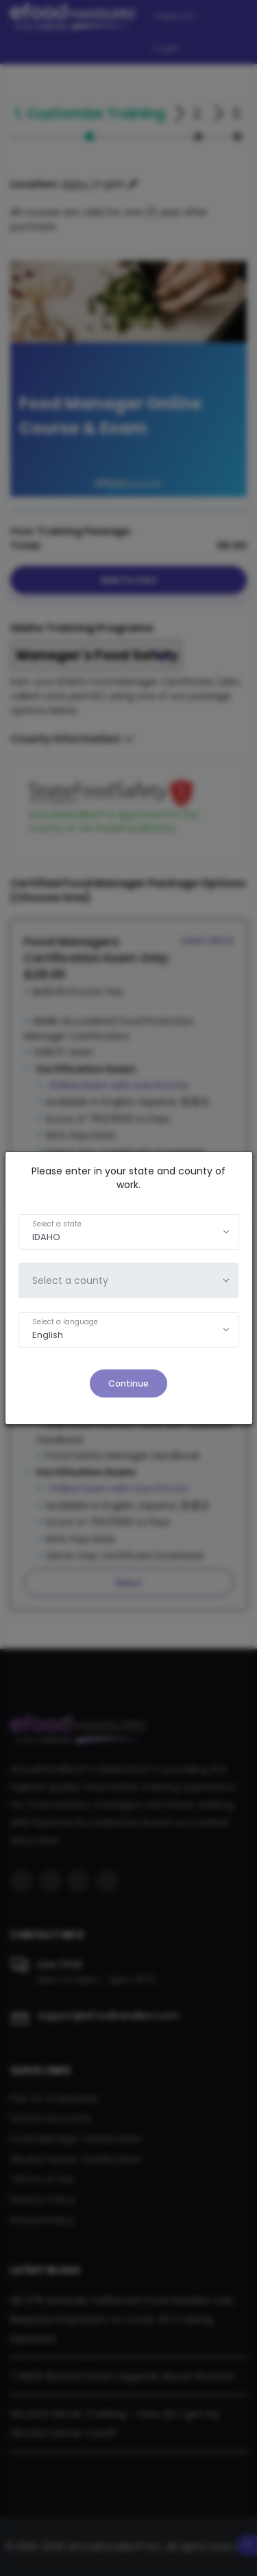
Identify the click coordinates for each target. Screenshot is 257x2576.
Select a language (65, 1322)
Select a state (57, 1224)
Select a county (70, 1280)
